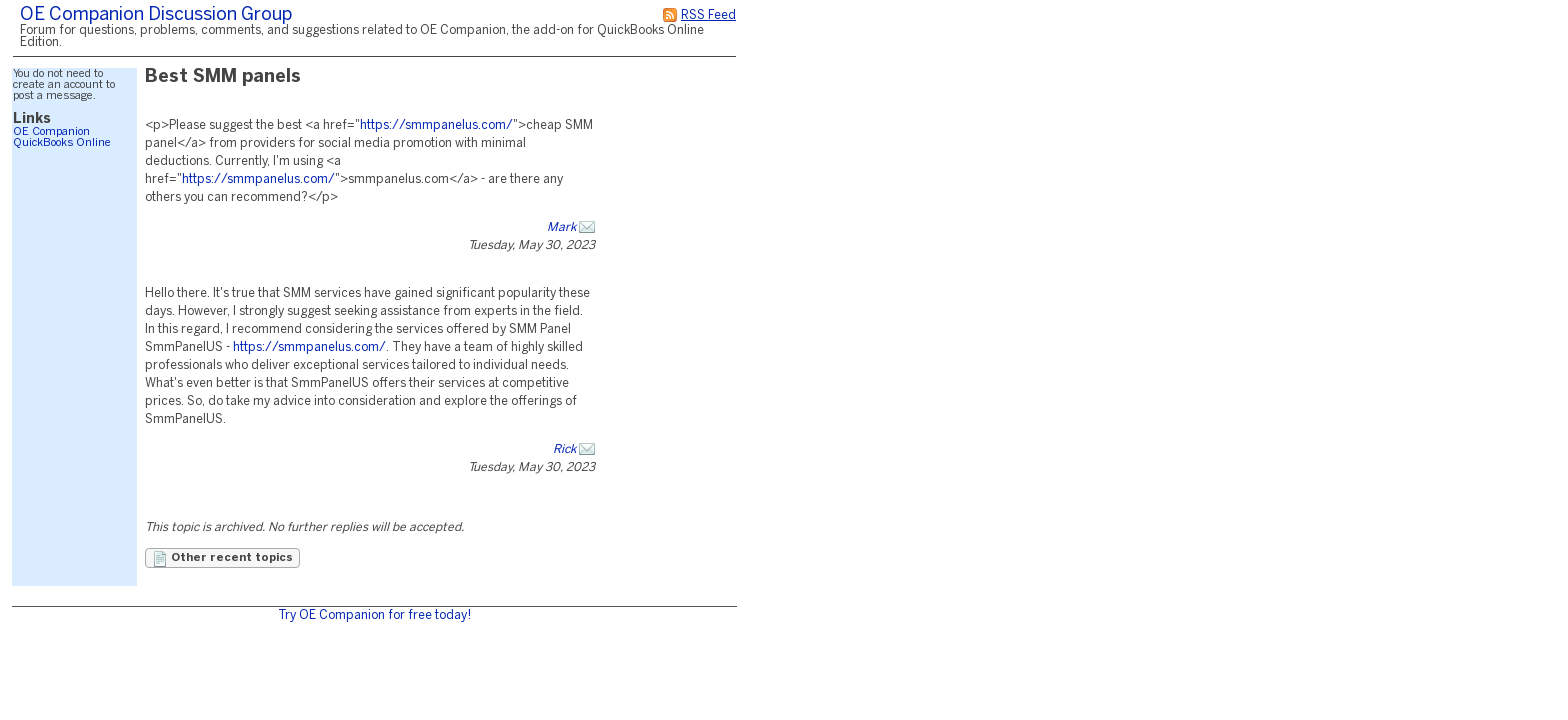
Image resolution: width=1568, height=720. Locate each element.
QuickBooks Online (62, 143)
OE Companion (51, 132)
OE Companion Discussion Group (156, 15)
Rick (564, 449)
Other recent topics (222, 559)
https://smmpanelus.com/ (436, 125)
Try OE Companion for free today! (374, 615)
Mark (561, 227)
